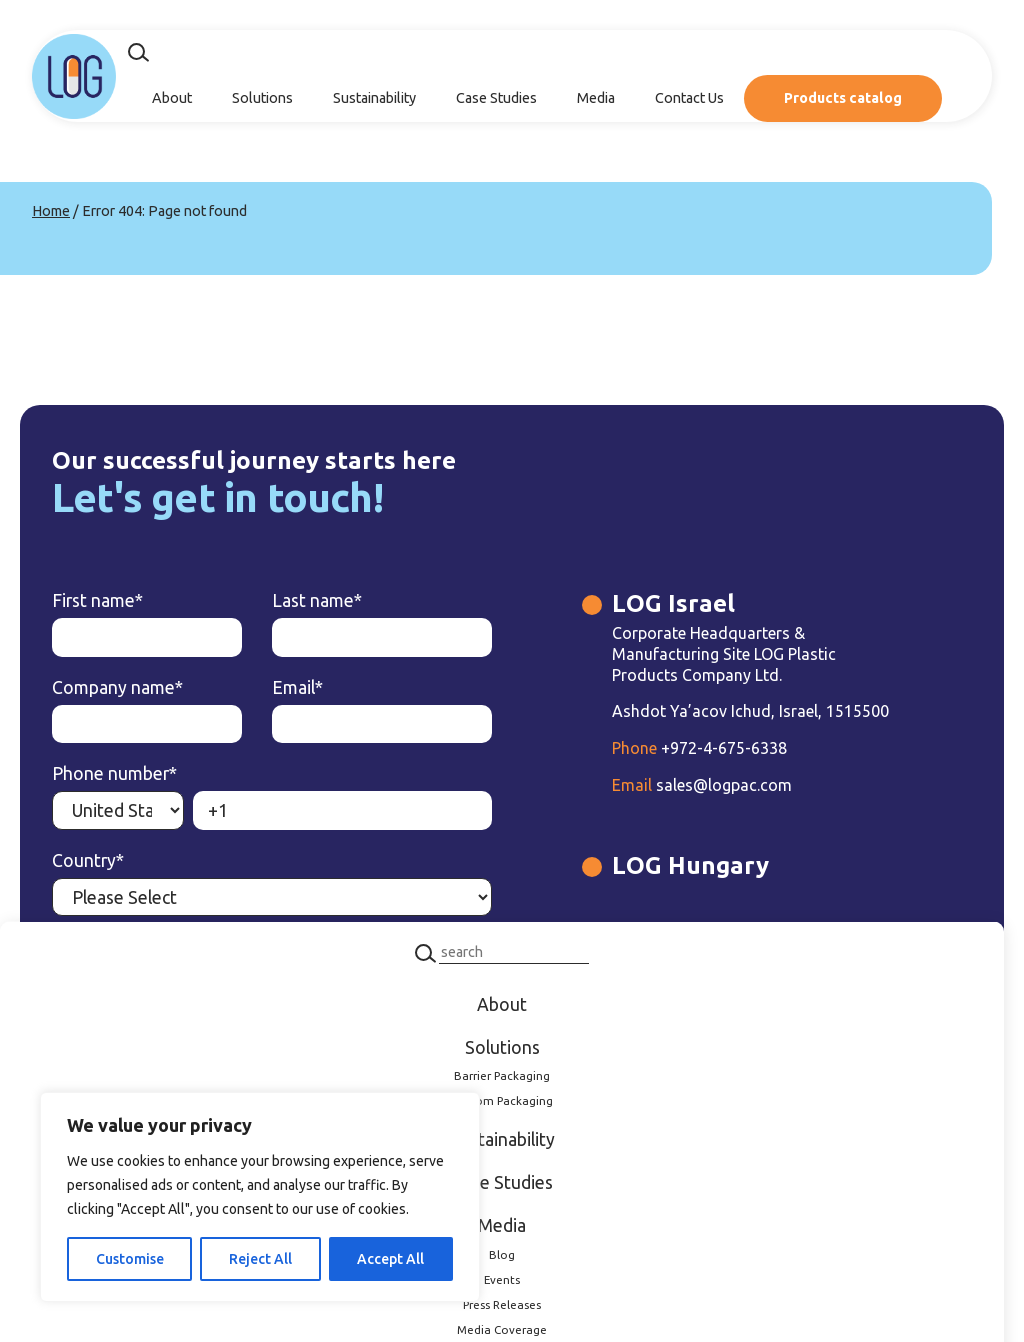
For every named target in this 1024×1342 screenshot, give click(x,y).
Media (596, 98)
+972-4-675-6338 (699, 748)
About (172, 98)
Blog (502, 1254)
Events (502, 1278)
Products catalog (843, 98)
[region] (260, 1197)
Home (51, 211)
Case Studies (496, 98)
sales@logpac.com (702, 785)
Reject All (260, 1259)
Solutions (262, 98)
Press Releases (502, 1303)
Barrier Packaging (502, 1075)
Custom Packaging (502, 1100)
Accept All (390, 1259)
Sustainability (374, 98)
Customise (130, 1259)
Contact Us (689, 98)
